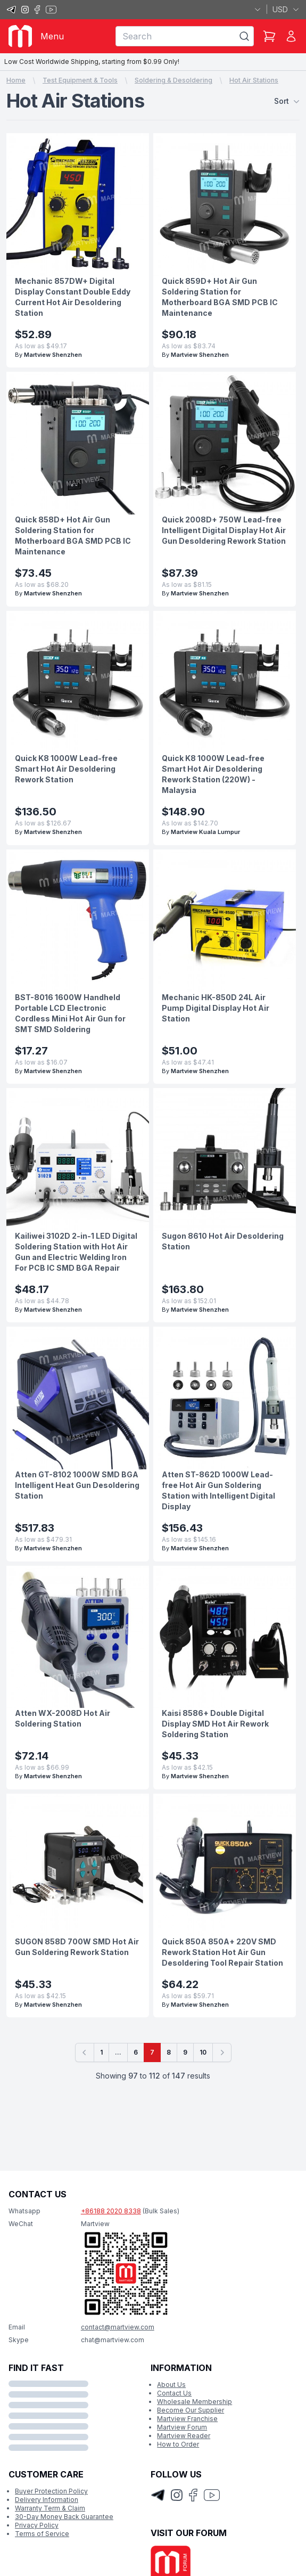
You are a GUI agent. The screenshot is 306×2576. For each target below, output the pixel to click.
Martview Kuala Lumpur (205, 832)
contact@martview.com (117, 2327)
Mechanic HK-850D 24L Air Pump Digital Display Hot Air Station (215, 1008)
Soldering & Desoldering (173, 80)
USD (286, 9)
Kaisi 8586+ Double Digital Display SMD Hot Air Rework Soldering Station (215, 1723)
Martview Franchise (187, 2419)
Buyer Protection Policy (51, 2491)
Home (16, 80)
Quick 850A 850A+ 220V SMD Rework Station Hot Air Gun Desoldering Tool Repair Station (222, 1952)
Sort (287, 101)
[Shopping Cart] (269, 36)
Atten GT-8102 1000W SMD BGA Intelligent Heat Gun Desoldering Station (77, 1485)
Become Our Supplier (190, 2410)
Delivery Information (46, 2500)
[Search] (244, 36)
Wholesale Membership (194, 2402)
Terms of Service (42, 2534)
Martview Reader (183, 2436)
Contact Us (174, 2393)
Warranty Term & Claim (50, 2508)
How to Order (178, 2444)
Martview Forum (182, 2427)
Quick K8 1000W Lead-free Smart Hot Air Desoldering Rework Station (66, 769)
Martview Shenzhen (53, 354)
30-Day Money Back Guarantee (64, 2517)
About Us (171, 2385)
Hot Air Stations (253, 80)
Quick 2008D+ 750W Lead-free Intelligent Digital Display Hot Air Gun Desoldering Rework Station (224, 530)
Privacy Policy (37, 2525)
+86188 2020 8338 (111, 2211)
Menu (52, 36)
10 (203, 2052)
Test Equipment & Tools (80, 80)
